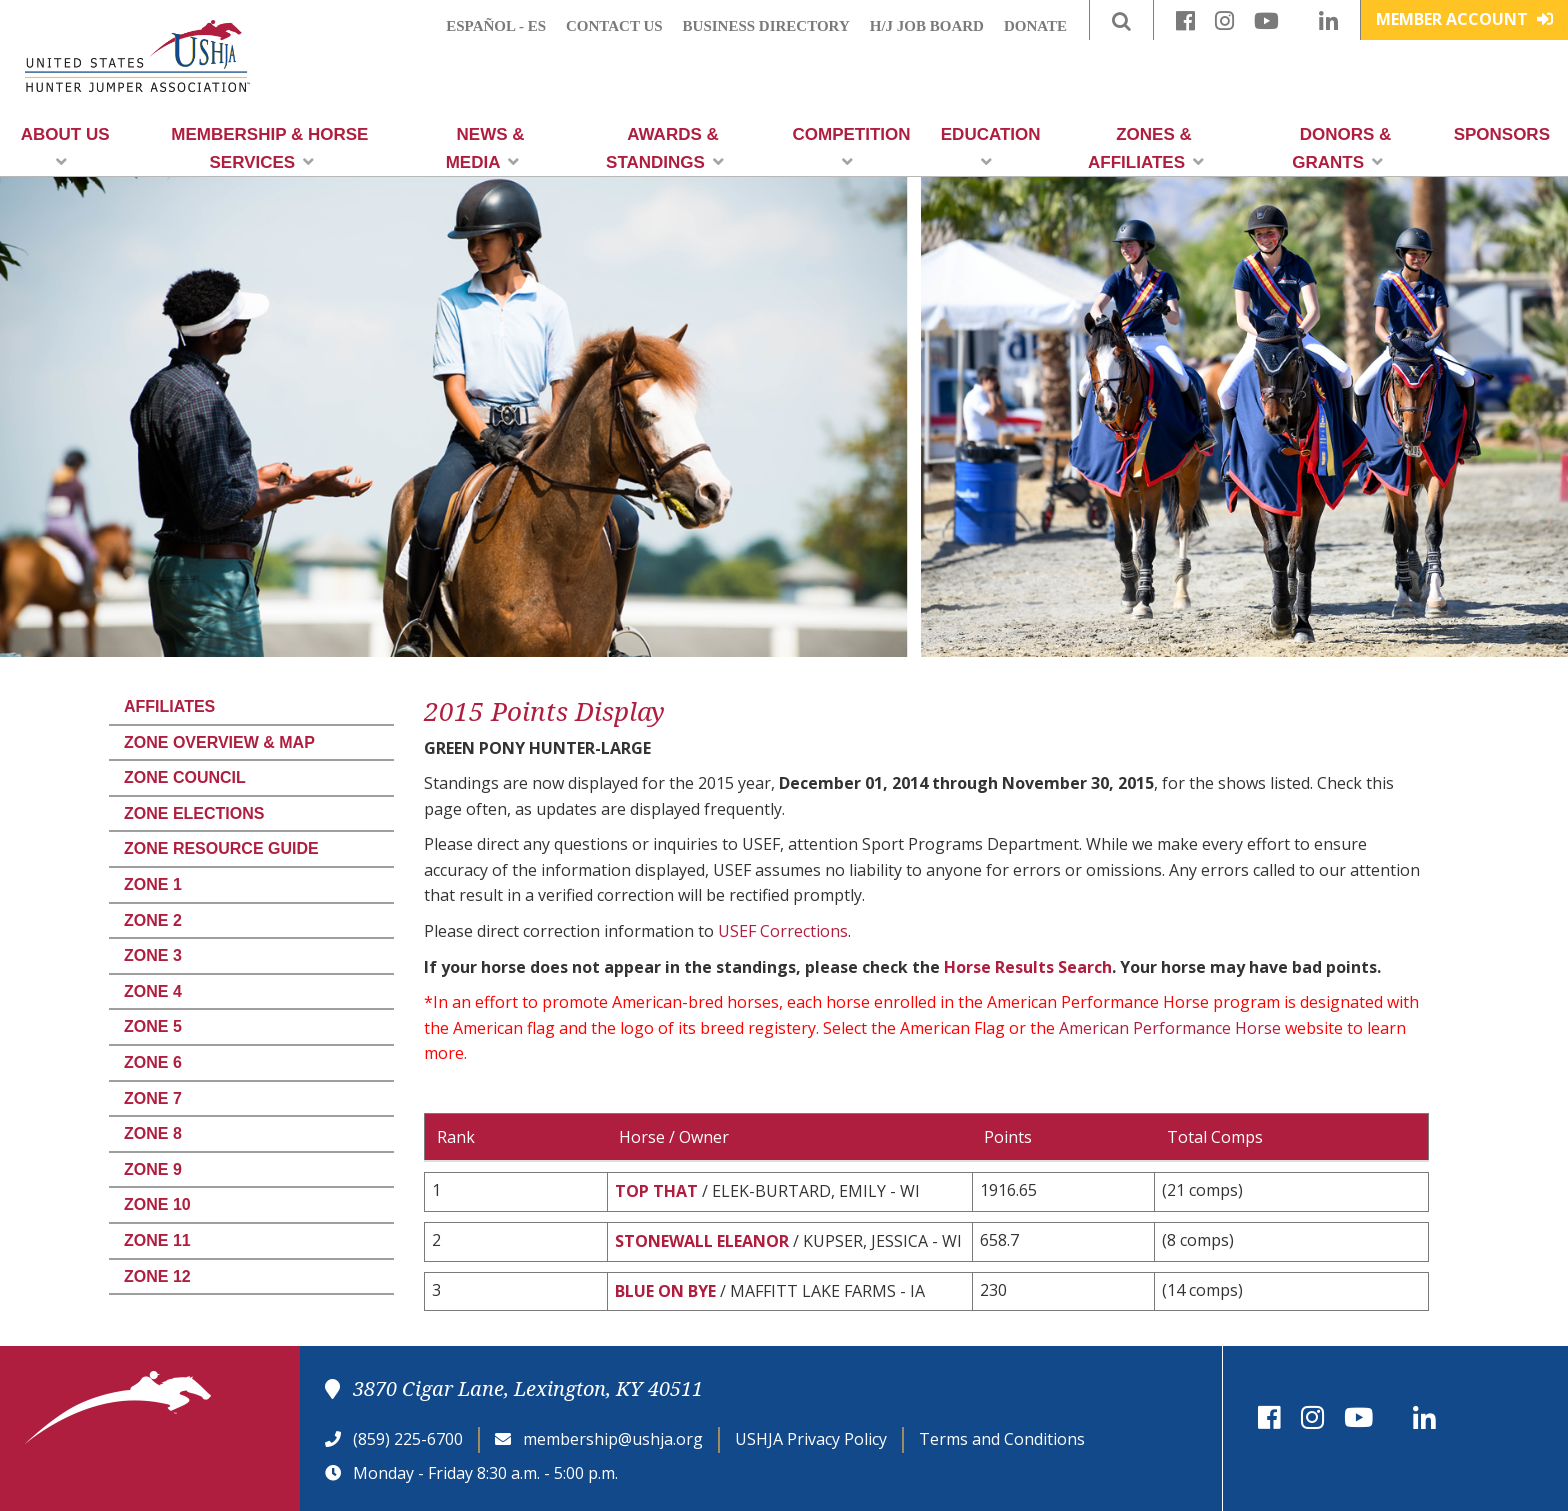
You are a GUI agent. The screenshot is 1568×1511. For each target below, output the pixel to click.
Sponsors (1502, 134)
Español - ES (496, 26)
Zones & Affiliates (1146, 148)
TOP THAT (656, 1191)
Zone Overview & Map (219, 742)
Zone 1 (153, 884)
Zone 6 (153, 1062)
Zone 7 (153, 1098)
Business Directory (766, 26)
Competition (852, 147)
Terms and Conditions (1002, 1439)
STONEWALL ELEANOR (702, 1241)
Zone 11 (157, 1240)
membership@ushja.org (613, 1439)
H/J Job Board (927, 26)
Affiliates (169, 706)
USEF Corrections (783, 931)
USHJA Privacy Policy (811, 1439)
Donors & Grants (1341, 148)
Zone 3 (153, 955)
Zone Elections (194, 813)
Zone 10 (157, 1204)
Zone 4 (153, 991)
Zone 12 (157, 1276)
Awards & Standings (665, 148)
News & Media (485, 148)
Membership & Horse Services (269, 148)
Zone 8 (153, 1133)
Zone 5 (153, 1026)
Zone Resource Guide (221, 848)
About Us (65, 147)
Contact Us (614, 26)
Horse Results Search (1028, 967)
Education (991, 147)
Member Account (1464, 19)
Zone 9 (153, 1169)
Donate (1035, 26)
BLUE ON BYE (665, 1291)
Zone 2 (153, 920)
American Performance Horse (1170, 1028)
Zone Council (185, 777)
